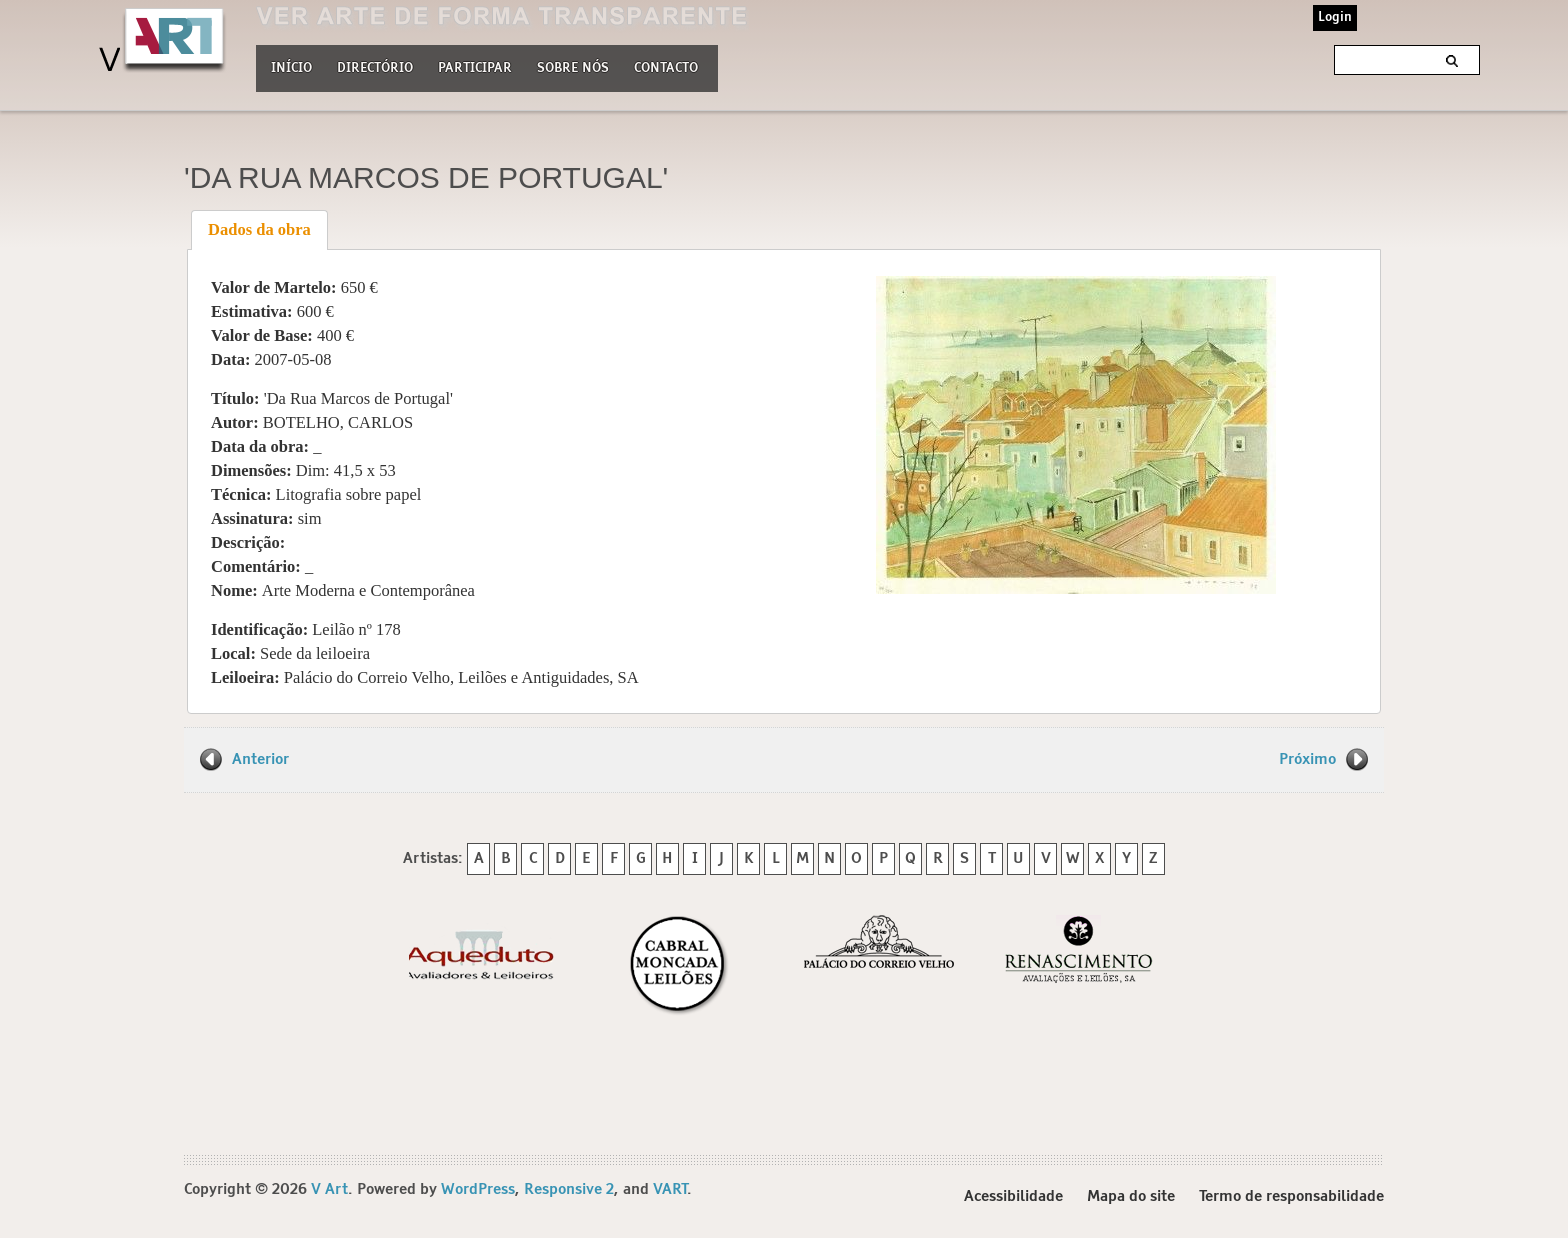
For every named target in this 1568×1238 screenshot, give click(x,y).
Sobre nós (573, 66)
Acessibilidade (1013, 1196)
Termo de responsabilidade (1291, 1196)
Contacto (666, 68)
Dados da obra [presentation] (259, 229)
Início (291, 68)
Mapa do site (1131, 1196)
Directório (375, 66)
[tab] (260, 230)
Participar (475, 68)
